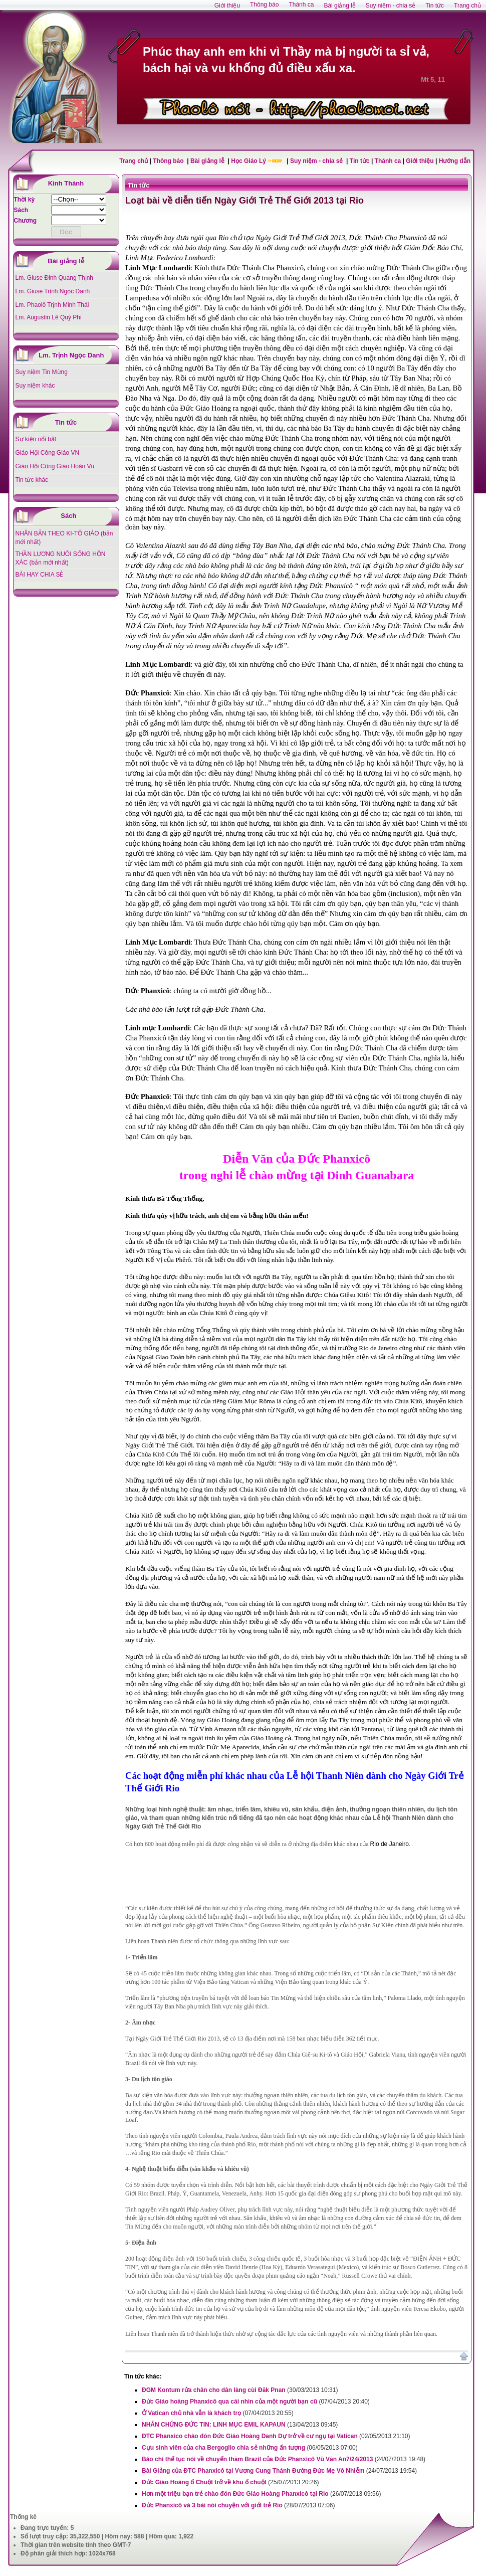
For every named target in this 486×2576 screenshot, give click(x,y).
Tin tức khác (32, 479)
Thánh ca (388, 160)
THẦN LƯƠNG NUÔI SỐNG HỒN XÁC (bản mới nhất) (61, 558)
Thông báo (169, 160)
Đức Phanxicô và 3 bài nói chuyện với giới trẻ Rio (212, 2505)
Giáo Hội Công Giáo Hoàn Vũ (55, 466)
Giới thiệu (419, 160)
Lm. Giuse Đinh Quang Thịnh (55, 277)
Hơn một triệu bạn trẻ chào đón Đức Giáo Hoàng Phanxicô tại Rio (235, 2493)
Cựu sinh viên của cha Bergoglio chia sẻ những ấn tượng (223, 2447)
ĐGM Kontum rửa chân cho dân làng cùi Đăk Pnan (214, 2390)
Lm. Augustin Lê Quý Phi (49, 317)
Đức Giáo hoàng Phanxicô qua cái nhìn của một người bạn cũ (229, 2401)
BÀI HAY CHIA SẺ (40, 574)
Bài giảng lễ (208, 160)
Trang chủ (133, 160)
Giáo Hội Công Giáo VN (48, 452)
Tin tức (360, 160)
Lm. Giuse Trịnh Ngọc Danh (53, 291)
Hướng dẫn (454, 160)
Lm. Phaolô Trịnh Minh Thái (52, 304)
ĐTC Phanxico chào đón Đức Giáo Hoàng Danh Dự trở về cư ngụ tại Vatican (250, 2436)
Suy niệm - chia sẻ (317, 160)
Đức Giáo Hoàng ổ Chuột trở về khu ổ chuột (204, 2482)
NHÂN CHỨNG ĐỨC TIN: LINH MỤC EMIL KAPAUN (214, 2424)
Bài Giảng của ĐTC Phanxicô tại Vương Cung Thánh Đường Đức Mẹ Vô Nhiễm (253, 2470)
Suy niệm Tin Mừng (42, 372)
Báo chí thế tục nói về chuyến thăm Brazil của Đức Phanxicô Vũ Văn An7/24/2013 (257, 2459)
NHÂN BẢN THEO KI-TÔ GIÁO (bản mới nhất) (64, 537)
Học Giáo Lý (249, 160)
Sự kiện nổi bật (36, 439)
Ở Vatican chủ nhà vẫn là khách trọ (191, 2413)
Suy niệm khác (35, 385)
